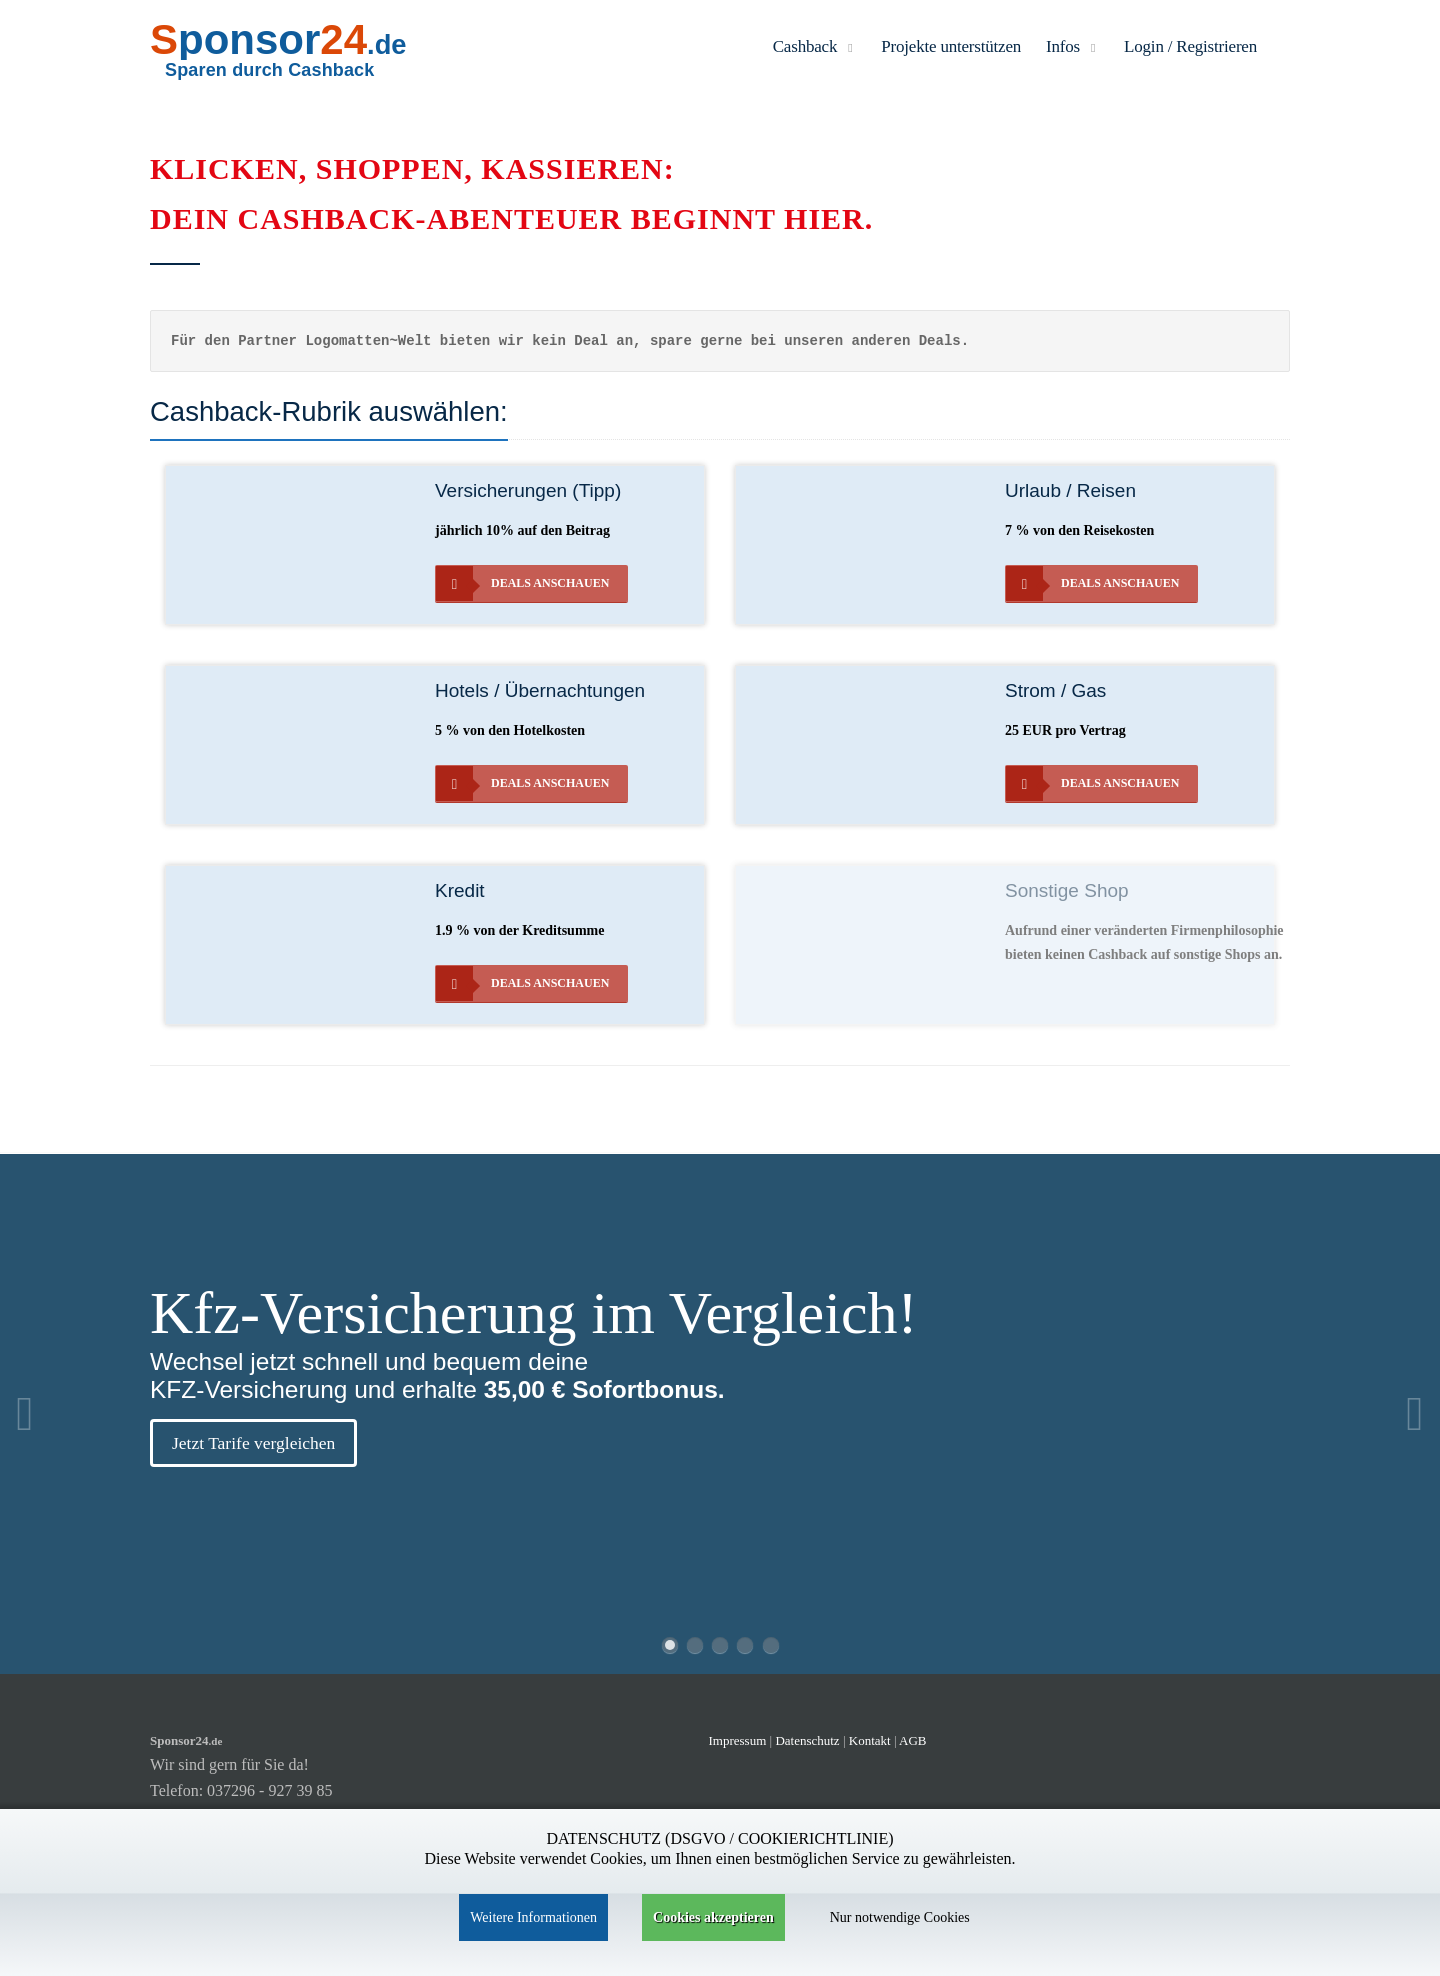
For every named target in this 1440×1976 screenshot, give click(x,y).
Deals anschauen (522, 583)
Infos (1072, 46)
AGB (912, 1740)
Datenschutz (807, 1740)
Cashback (815, 46)
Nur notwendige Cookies (900, 1917)
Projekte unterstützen (951, 46)
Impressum (738, 1740)
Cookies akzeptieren (713, 1917)
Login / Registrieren (1190, 46)
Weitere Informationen (533, 1917)
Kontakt (871, 1740)
